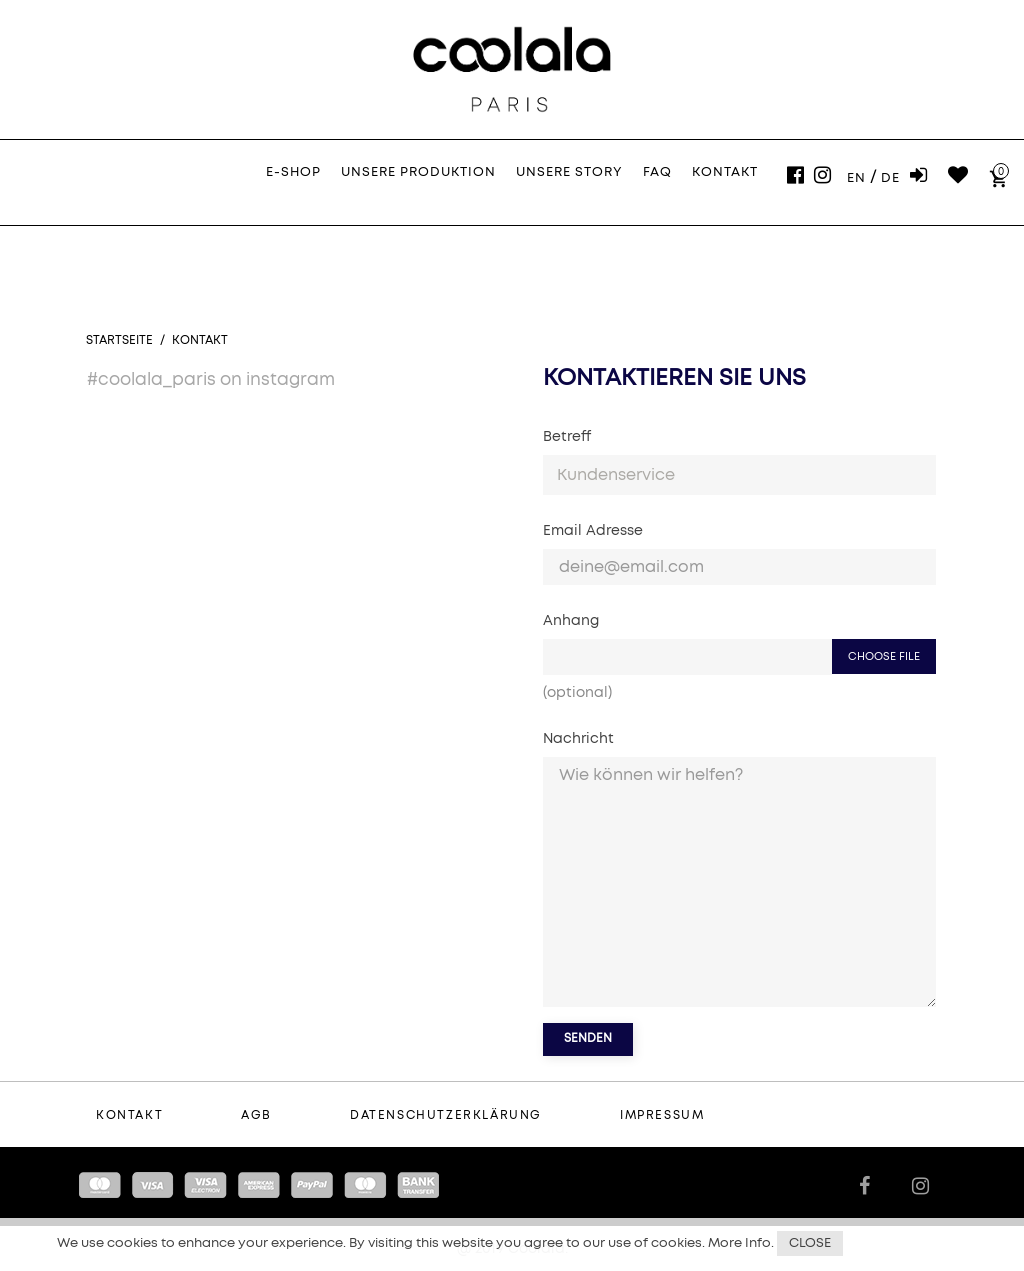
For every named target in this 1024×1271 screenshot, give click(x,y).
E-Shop (293, 172)
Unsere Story (569, 172)
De (890, 178)
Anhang (571, 621)
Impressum (662, 1116)
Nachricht (578, 739)
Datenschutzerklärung (446, 1116)
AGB (256, 1116)
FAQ (657, 172)
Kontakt (725, 172)
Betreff (567, 437)
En (856, 178)
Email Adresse (593, 531)
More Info (739, 1243)
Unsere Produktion (418, 172)
